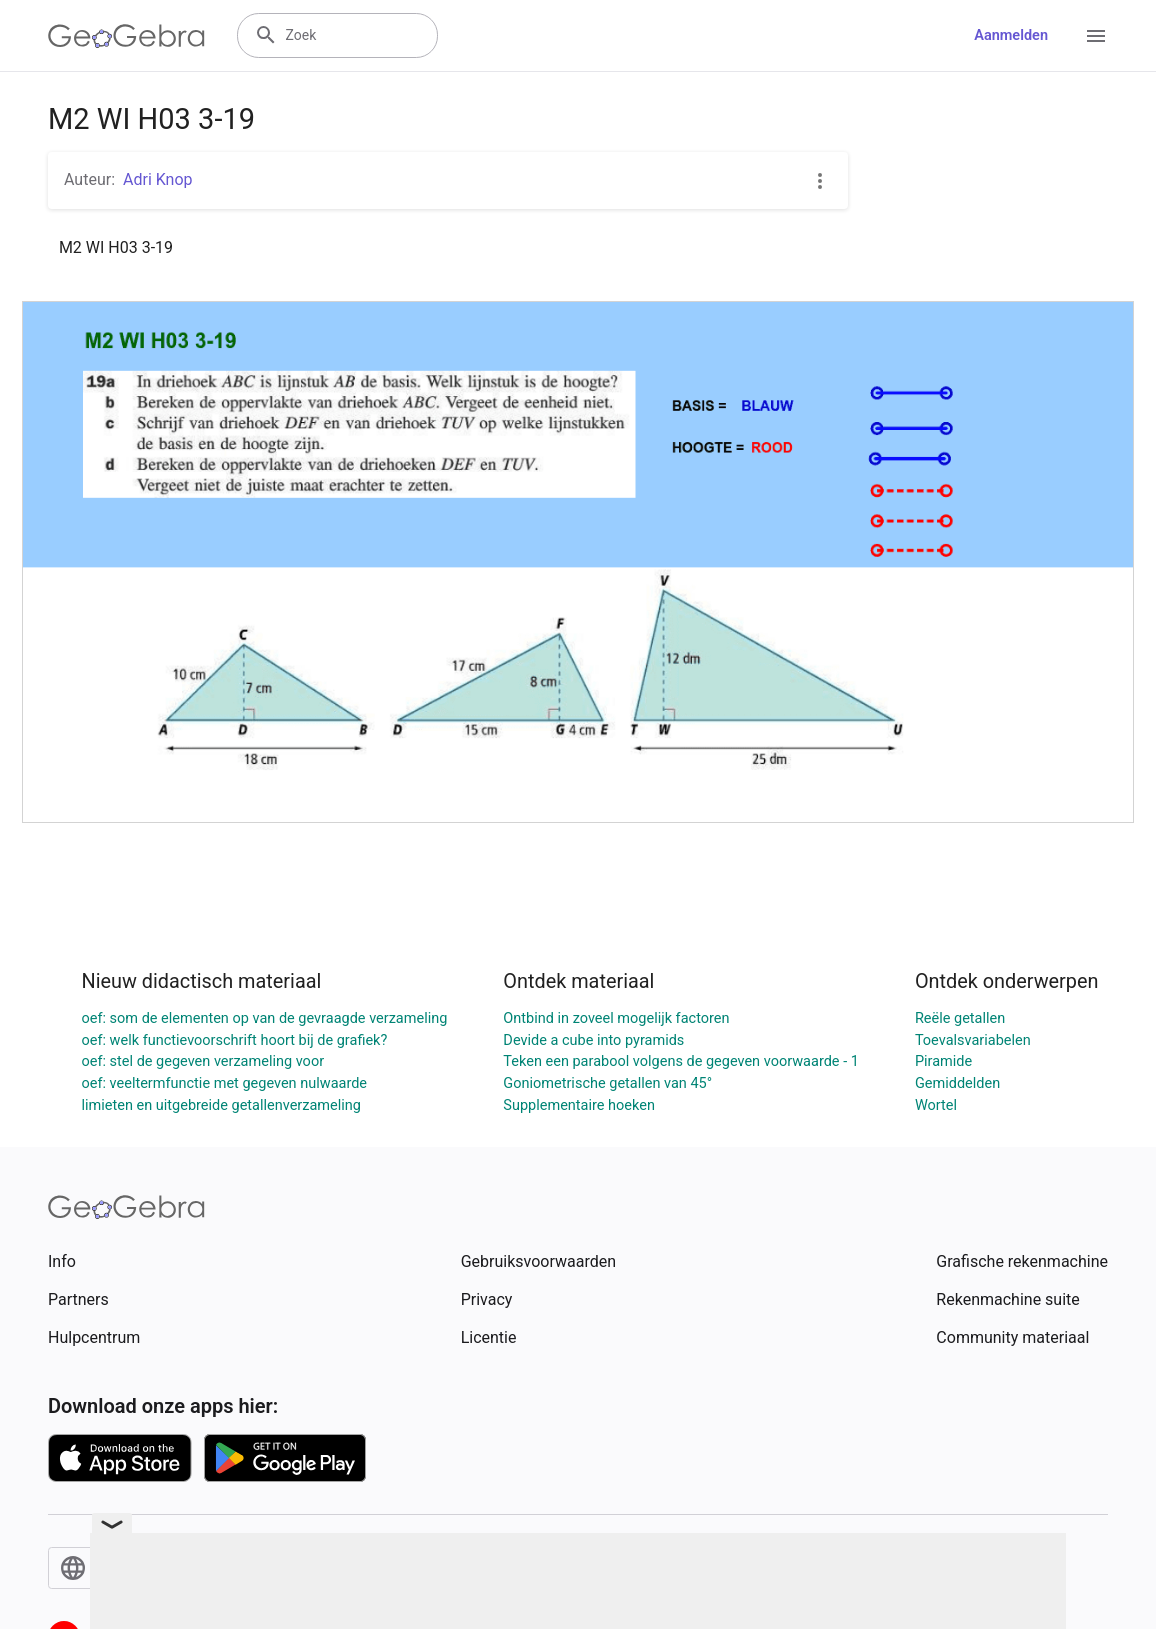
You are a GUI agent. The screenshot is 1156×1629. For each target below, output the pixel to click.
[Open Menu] (1096, 36)
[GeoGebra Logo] (126, 36)
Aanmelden (1011, 35)
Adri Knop (158, 179)
